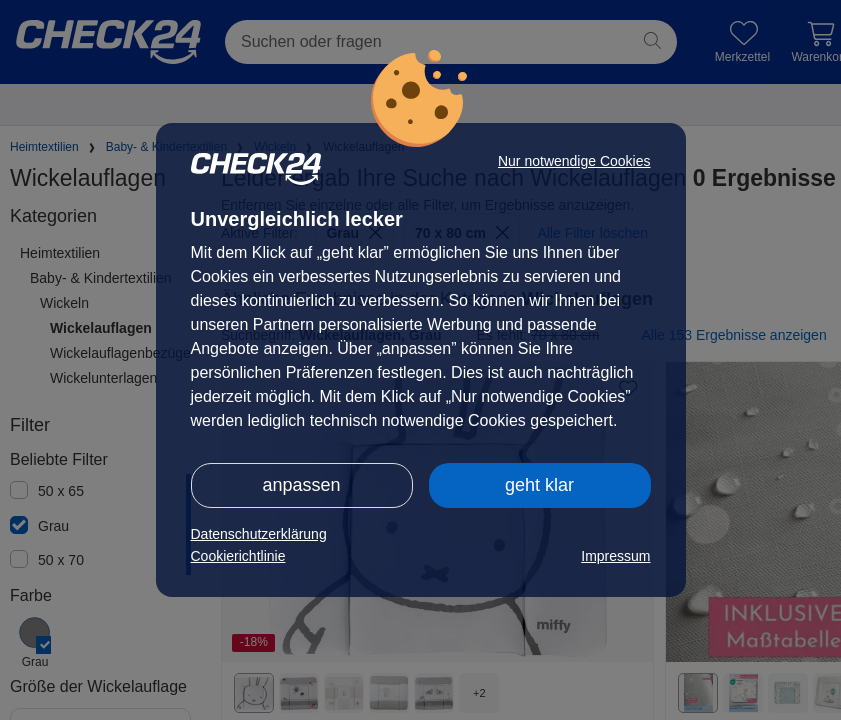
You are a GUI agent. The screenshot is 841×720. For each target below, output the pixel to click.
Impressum (615, 556)
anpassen (301, 485)
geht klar (539, 485)
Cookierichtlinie (238, 556)
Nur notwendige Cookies (574, 161)
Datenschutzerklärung (259, 534)
